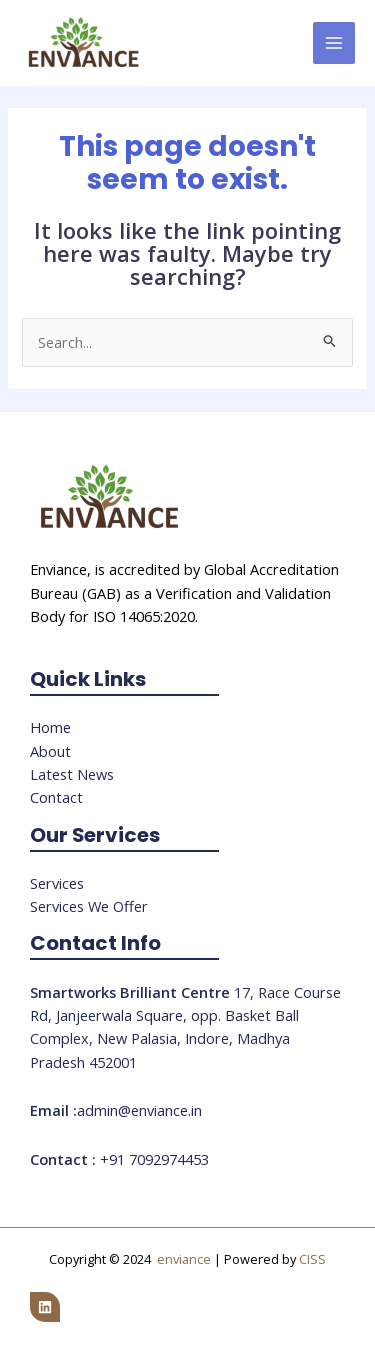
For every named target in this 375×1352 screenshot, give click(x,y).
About (50, 751)
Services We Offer (89, 906)
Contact (56, 797)
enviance (184, 1259)
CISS (312, 1259)
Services (57, 883)
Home (50, 727)
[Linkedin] (45, 1307)
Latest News (72, 774)
